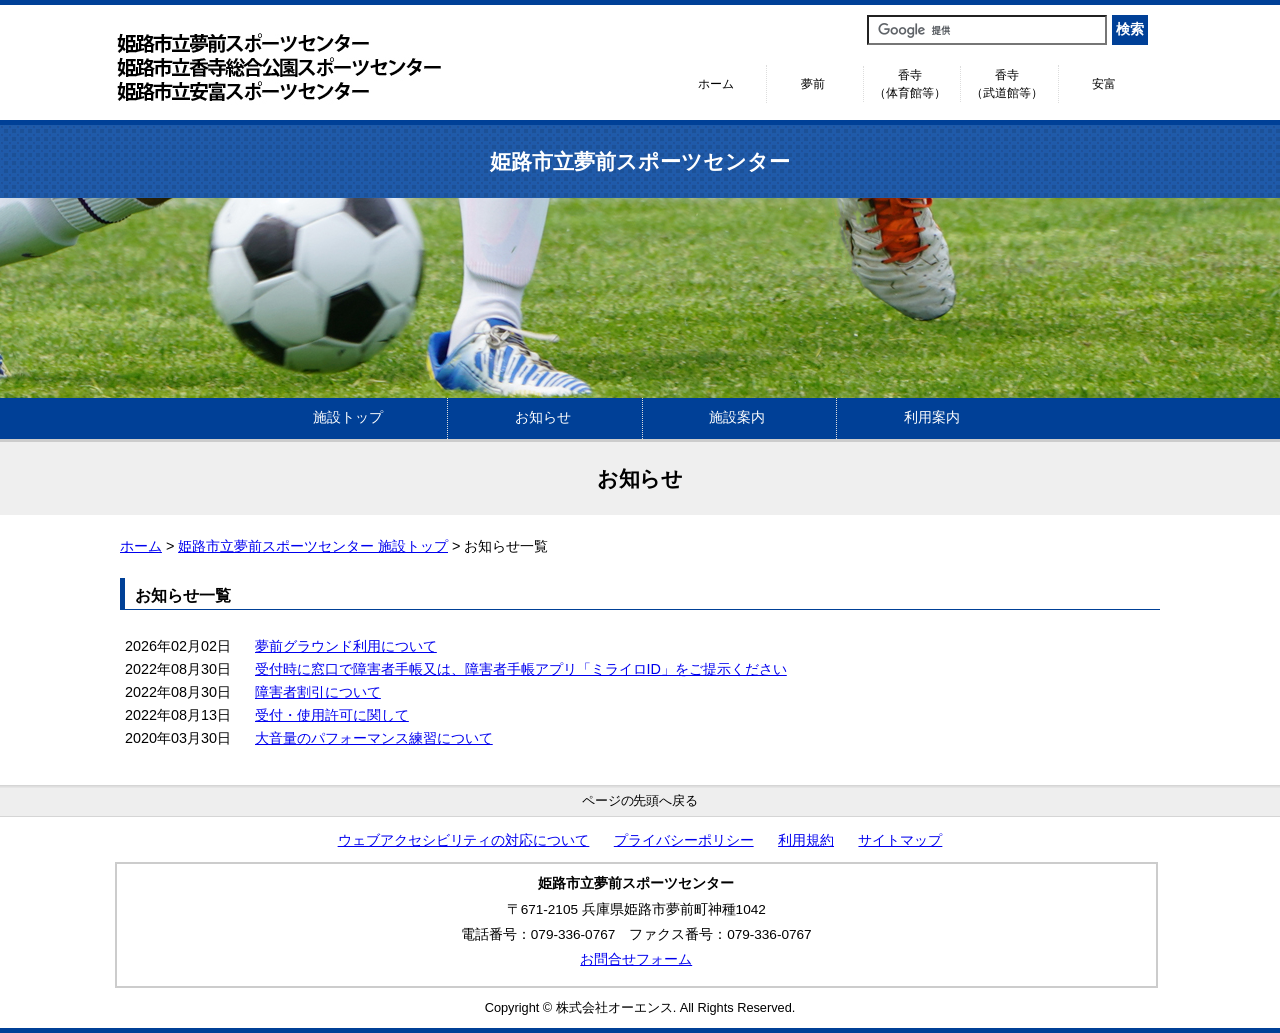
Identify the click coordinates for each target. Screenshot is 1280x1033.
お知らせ (543, 417)
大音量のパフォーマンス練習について (374, 738)
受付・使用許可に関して (332, 715)
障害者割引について (318, 692)
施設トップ (348, 417)
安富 (1104, 84)
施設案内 (737, 417)
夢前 (813, 84)
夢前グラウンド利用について (346, 646)
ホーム (716, 84)
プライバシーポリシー (684, 840)
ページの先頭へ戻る (640, 800)
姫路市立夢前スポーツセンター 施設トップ (313, 546)
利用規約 (806, 840)
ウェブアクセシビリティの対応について (464, 840)
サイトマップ (900, 840)
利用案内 (932, 417)
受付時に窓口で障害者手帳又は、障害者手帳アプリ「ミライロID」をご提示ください (521, 669)
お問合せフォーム (636, 959)
